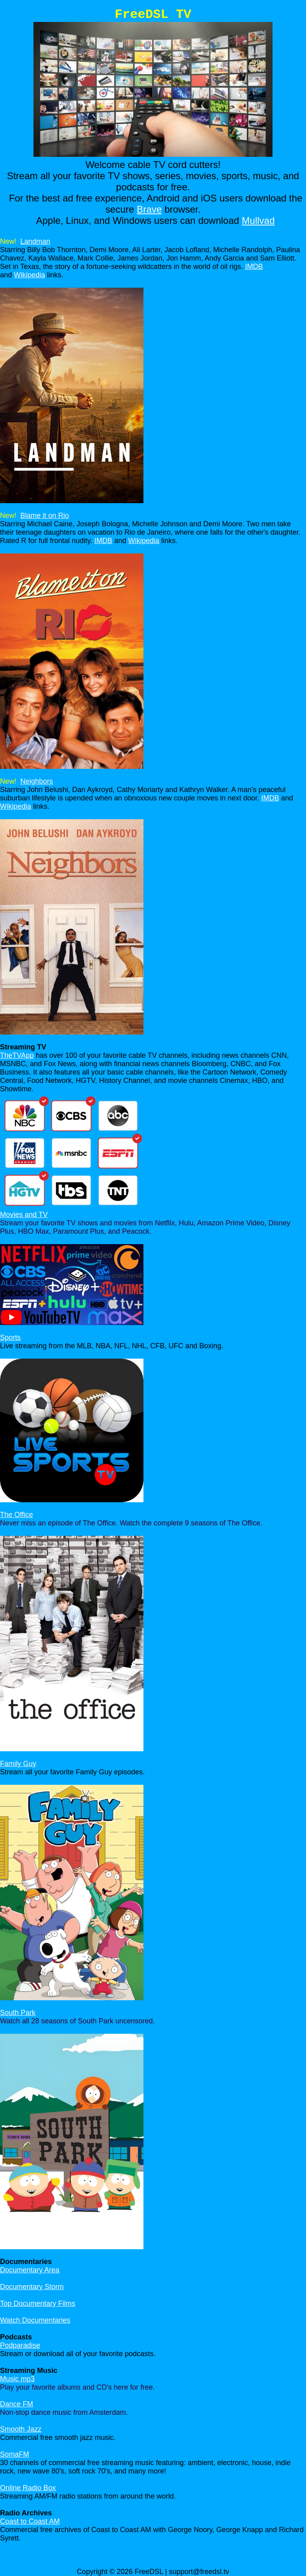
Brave (149, 209)
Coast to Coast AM (30, 2521)
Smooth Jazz (20, 2429)
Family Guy (18, 1764)
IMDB (254, 267)
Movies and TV (24, 1215)
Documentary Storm (32, 2287)
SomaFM (14, 2454)
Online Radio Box (28, 2488)
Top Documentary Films (37, 2303)
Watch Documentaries (35, 2320)
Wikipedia (29, 275)
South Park (17, 2013)
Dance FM (16, 2404)
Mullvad (258, 220)
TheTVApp (17, 1055)
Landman (35, 241)
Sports (10, 1337)
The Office (16, 1515)
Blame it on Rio (44, 516)
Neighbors (36, 781)
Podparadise (20, 2345)
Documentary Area (29, 2270)
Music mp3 (17, 2379)
